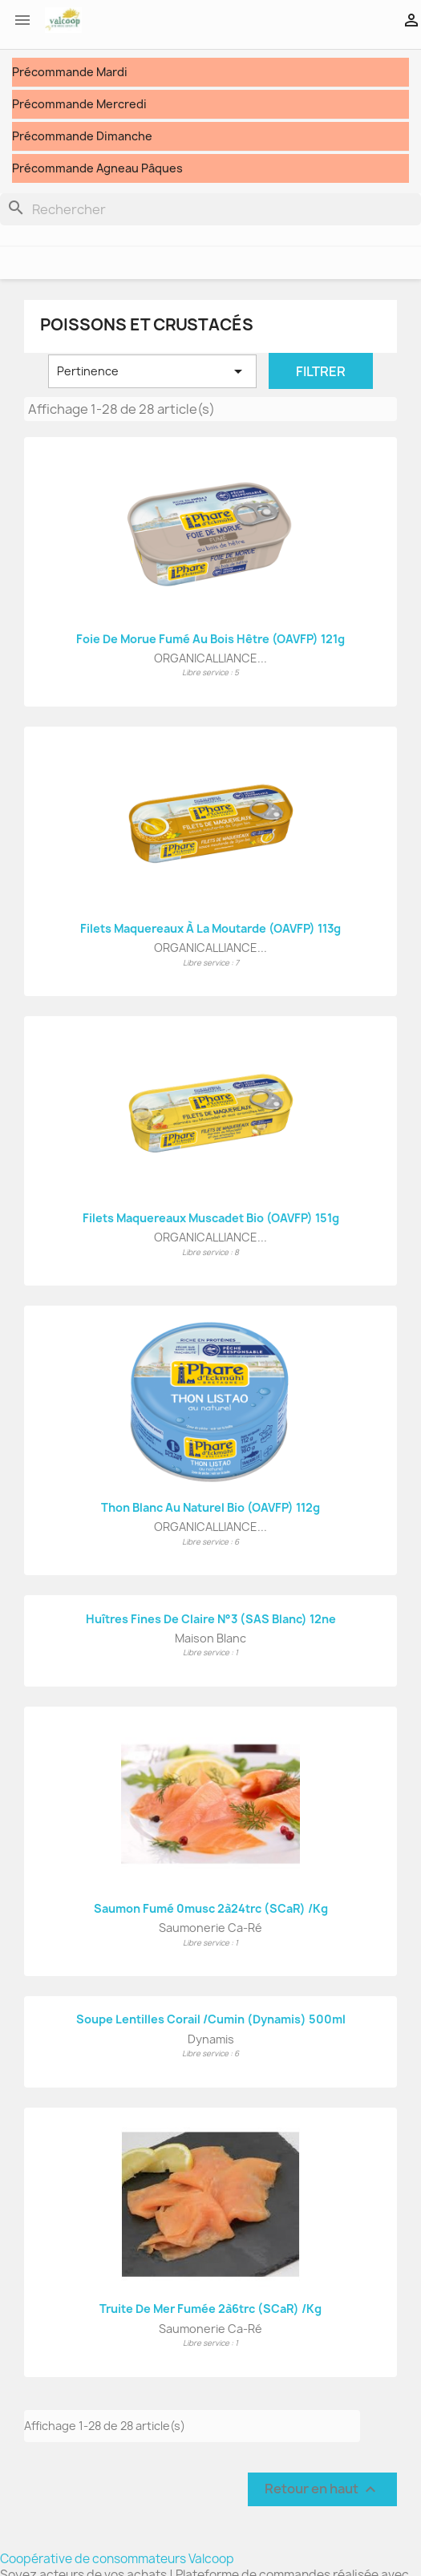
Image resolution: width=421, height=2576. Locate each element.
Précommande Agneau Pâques (97, 168)
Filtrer (321, 371)
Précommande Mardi (70, 71)
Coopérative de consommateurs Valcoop (117, 2558)
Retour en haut (322, 2489)
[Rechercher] (210, 209)
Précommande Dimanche (82, 136)
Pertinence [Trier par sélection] (152, 371)
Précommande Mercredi (79, 103)
